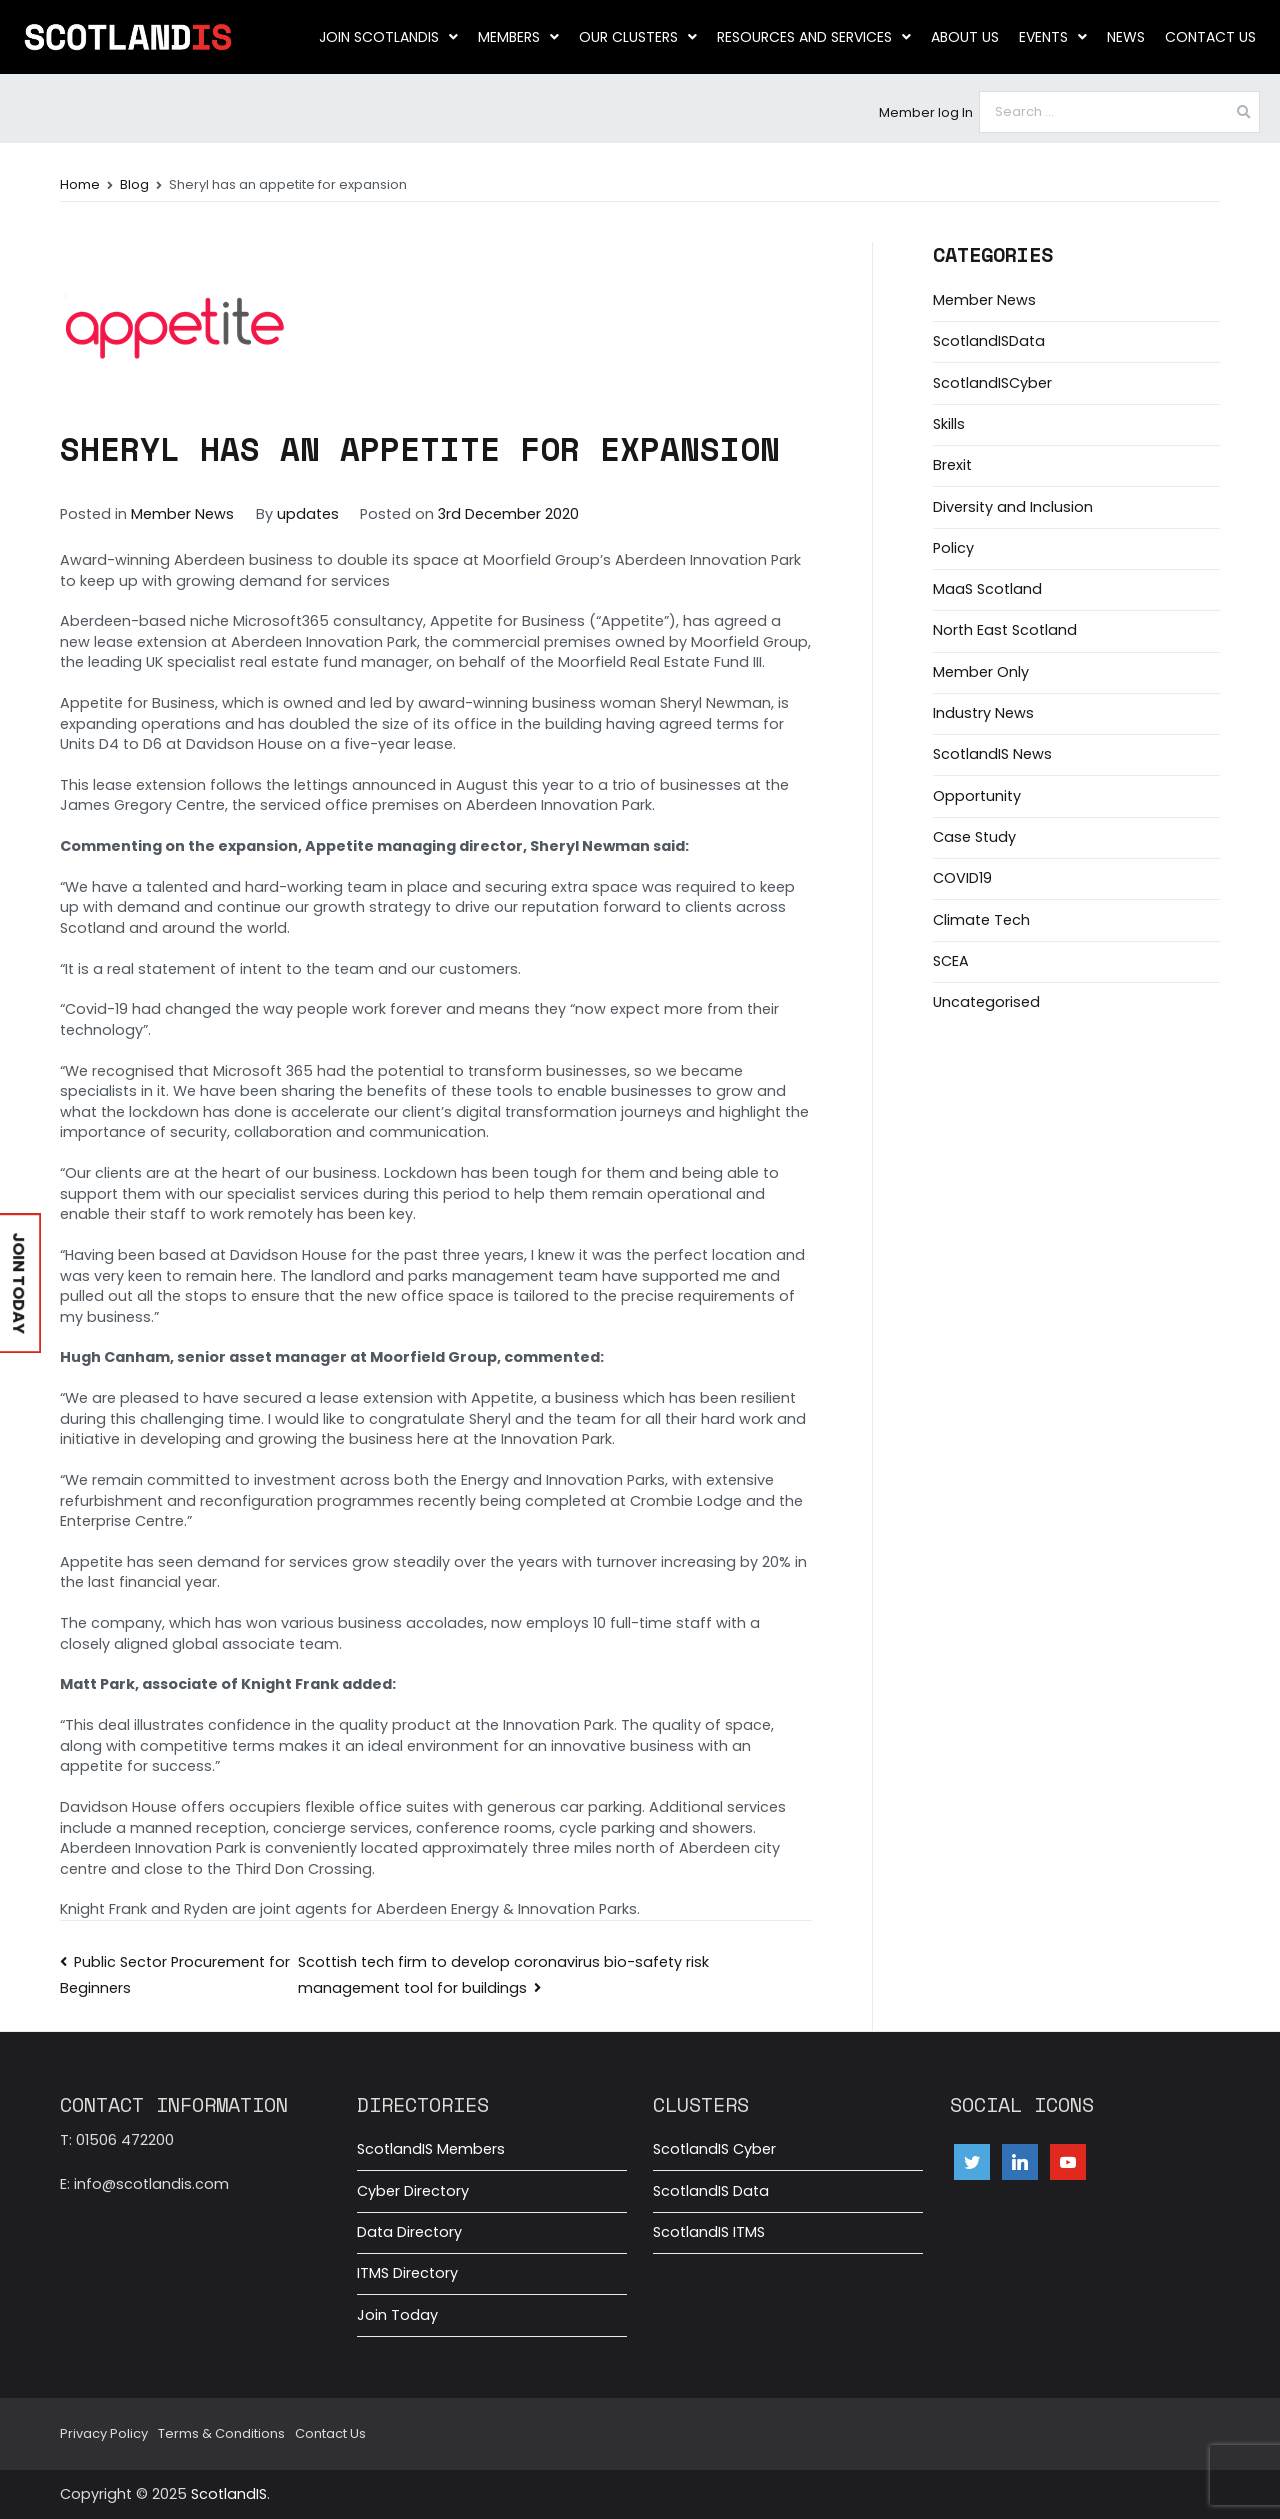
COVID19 (962, 878)
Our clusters (638, 37)
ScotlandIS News (992, 754)
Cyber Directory (413, 2191)
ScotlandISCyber (992, 383)
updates (308, 514)
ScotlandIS (229, 2494)
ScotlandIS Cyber (714, 2149)
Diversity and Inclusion (1013, 507)
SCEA (951, 961)
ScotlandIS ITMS (709, 2232)
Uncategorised (986, 1002)
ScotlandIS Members (431, 2149)
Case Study (974, 837)
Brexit (952, 465)
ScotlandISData (989, 341)
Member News (182, 514)
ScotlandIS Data (711, 2191)
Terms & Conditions (221, 2433)
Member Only (981, 672)
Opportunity (977, 796)
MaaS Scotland (987, 589)
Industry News (983, 713)
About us (965, 37)
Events (1053, 37)
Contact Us (1210, 37)
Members (518, 37)
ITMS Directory (407, 2273)
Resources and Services (814, 37)
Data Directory (409, 2232)
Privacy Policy (104, 2433)
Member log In (926, 112)
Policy (953, 548)
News (1126, 37)
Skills (949, 424)
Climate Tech (981, 920)
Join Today (397, 2315)
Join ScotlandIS (388, 37)
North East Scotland (1005, 630)
